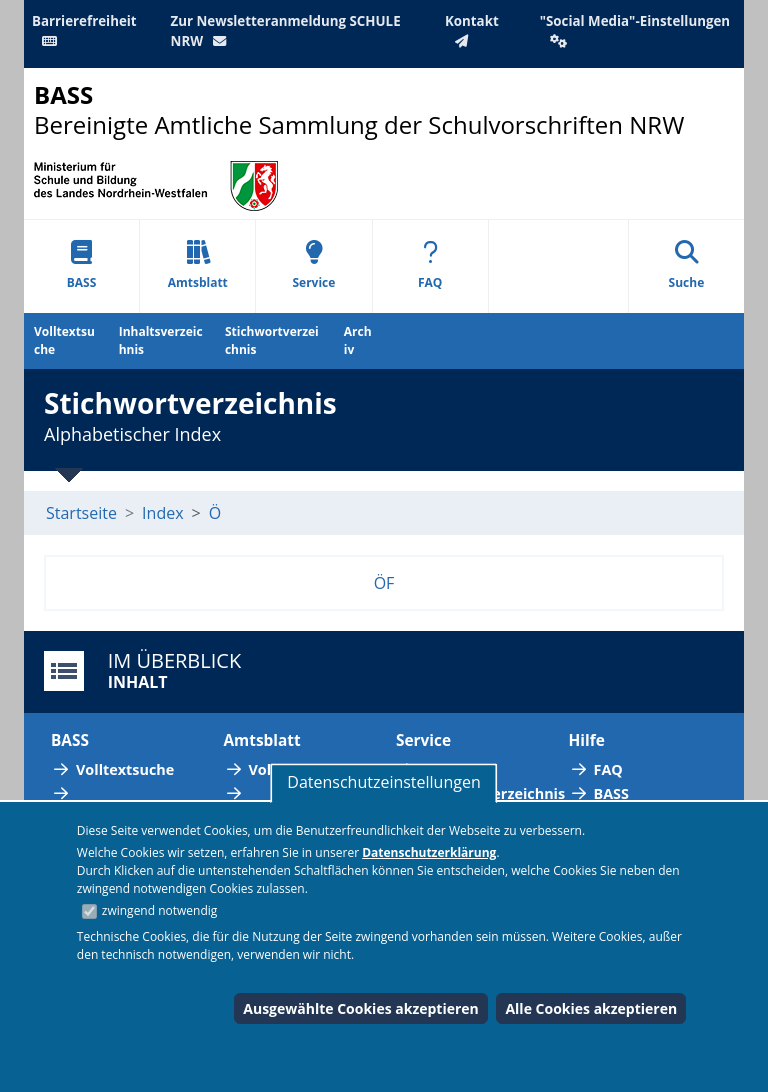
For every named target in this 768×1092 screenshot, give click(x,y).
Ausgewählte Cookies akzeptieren (361, 1008)
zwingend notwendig (160, 910)
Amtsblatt (198, 265)
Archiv (358, 340)
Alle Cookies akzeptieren (591, 1008)
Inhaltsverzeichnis (161, 340)
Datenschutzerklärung (429, 852)
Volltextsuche (64, 340)
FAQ (430, 265)
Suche (687, 265)
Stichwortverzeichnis (272, 340)
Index (162, 513)
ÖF (384, 583)
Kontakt (472, 30)
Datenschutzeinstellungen (383, 782)
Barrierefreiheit (84, 30)
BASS (82, 265)
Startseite (81, 513)
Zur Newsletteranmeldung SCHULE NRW (286, 31)
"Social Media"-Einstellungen (635, 30)
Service (313, 265)
